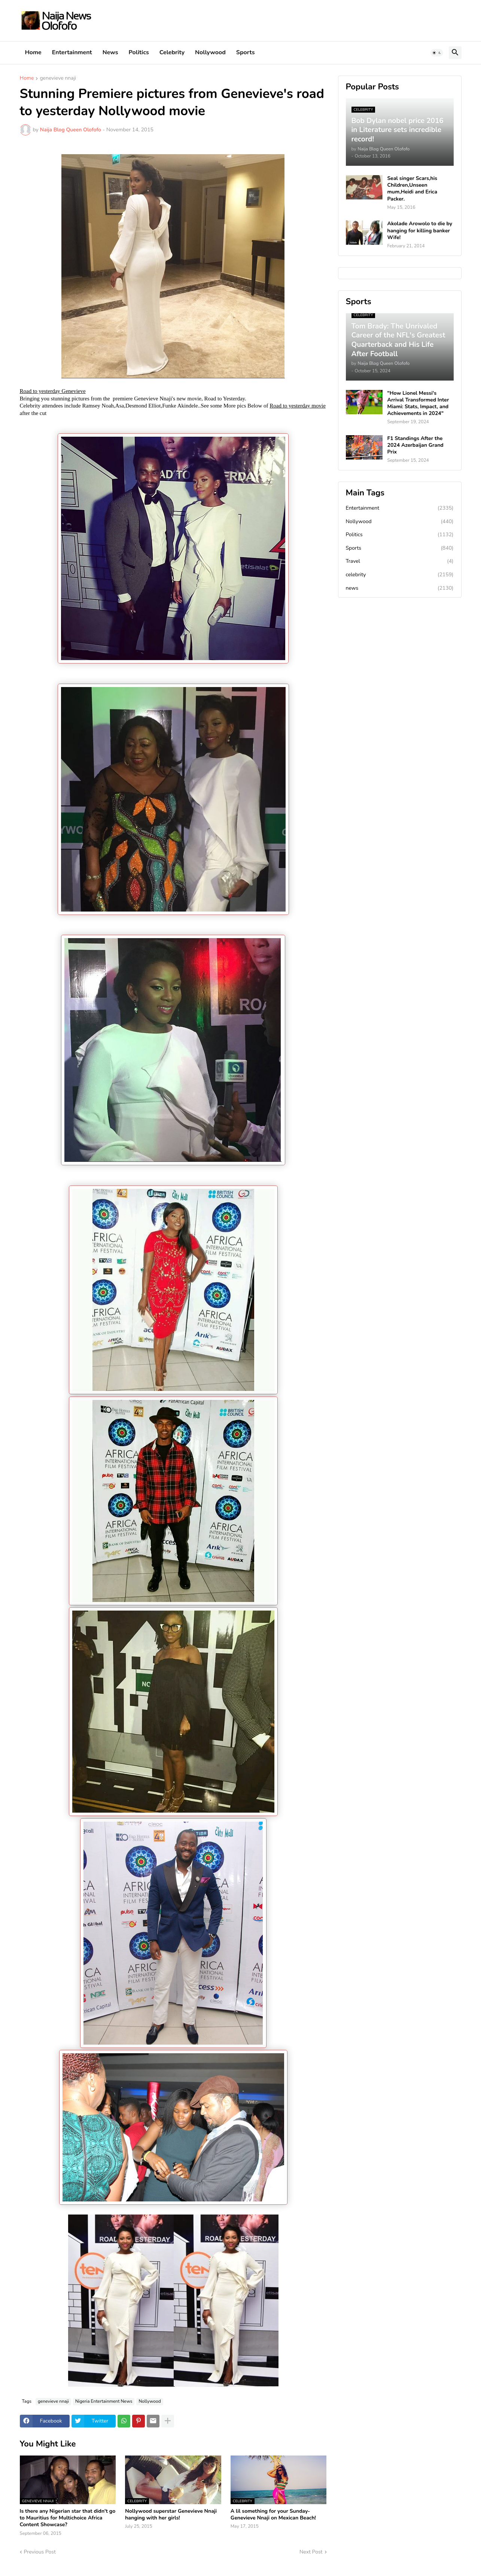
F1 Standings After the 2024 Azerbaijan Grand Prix (415, 445)
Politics (139, 52)
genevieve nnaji (58, 79)
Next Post (311, 2551)
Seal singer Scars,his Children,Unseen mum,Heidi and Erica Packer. (412, 188)
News (110, 52)
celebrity (400, 575)
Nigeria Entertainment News (103, 2401)
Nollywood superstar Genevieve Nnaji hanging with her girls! (171, 2514)
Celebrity (172, 52)
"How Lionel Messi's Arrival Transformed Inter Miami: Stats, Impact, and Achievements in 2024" (418, 403)
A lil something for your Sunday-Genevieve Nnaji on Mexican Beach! (273, 2514)
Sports (245, 52)
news (400, 588)
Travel (400, 561)
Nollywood (210, 52)
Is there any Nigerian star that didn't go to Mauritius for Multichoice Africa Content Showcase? (68, 2518)
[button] (436, 53)
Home (33, 52)
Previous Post (40, 2551)
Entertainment (72, 52)
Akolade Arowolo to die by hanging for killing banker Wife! (420, 230)
